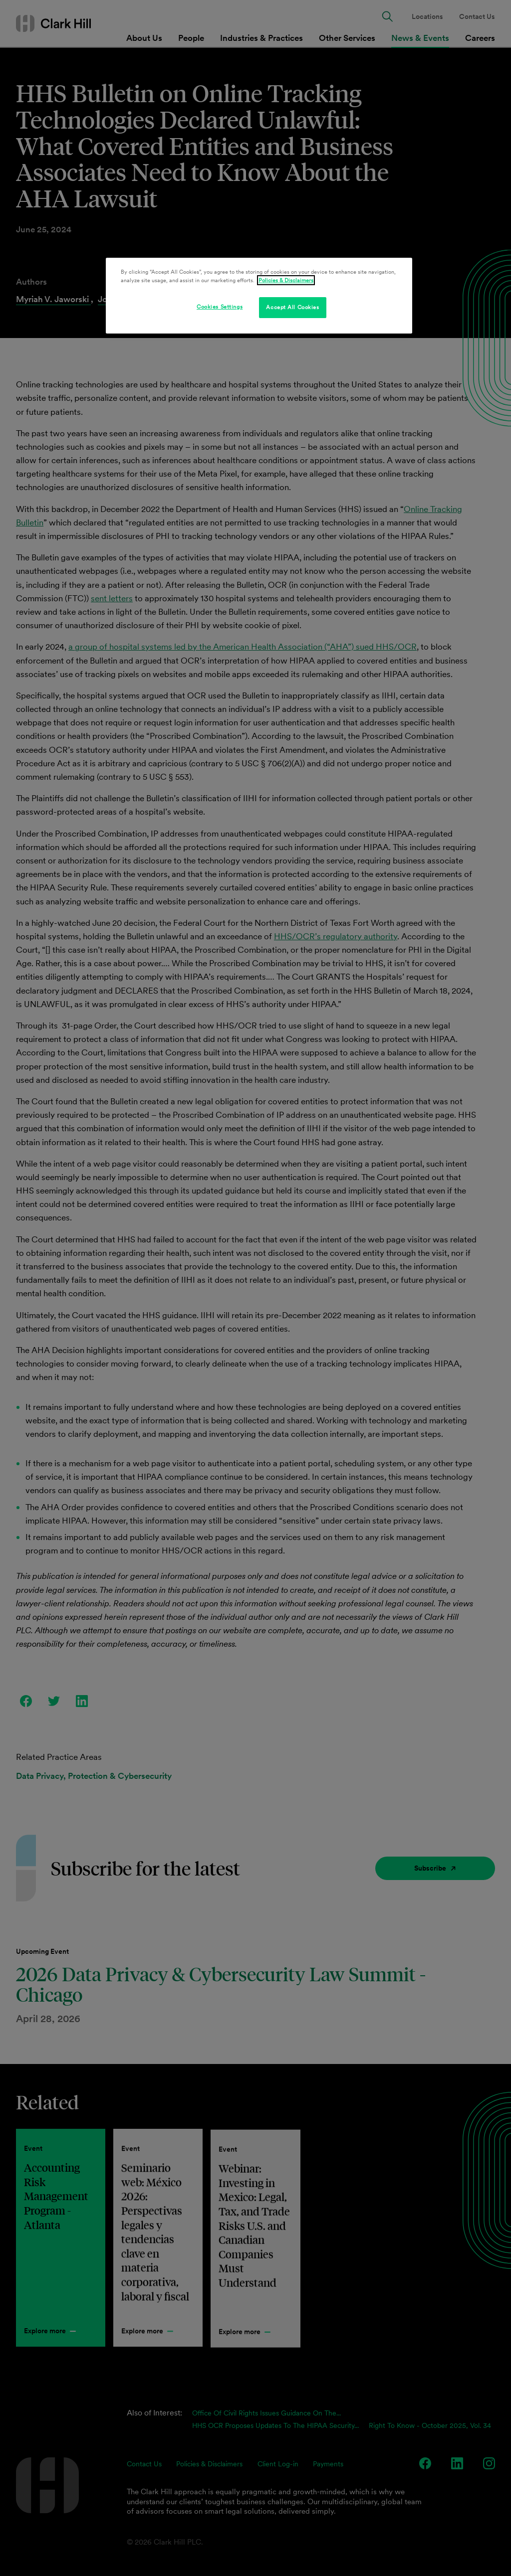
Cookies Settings (220, 306)
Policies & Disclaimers (285, 280)
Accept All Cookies (292, 307)
